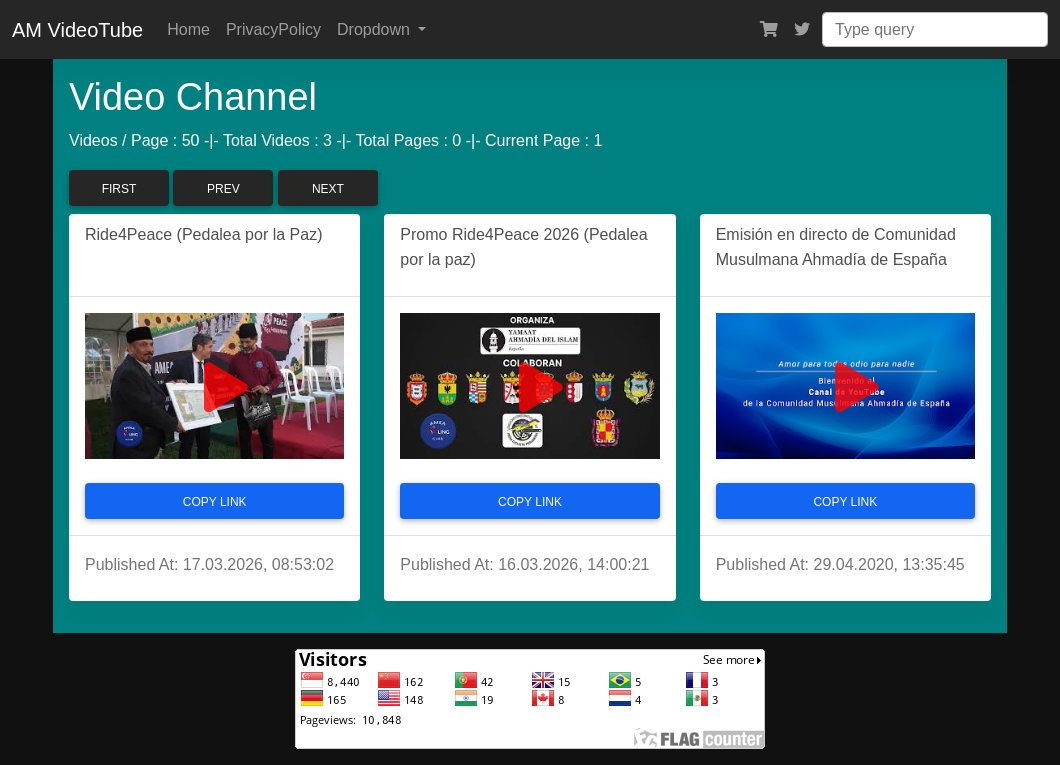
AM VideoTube (77, 30)
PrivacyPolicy (273, 29)
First (119, 189)
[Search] (935, 29)
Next (328, 189)
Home (188, 29)
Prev (223, 189)
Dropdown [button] (375, 29)
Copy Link (215, 502)
